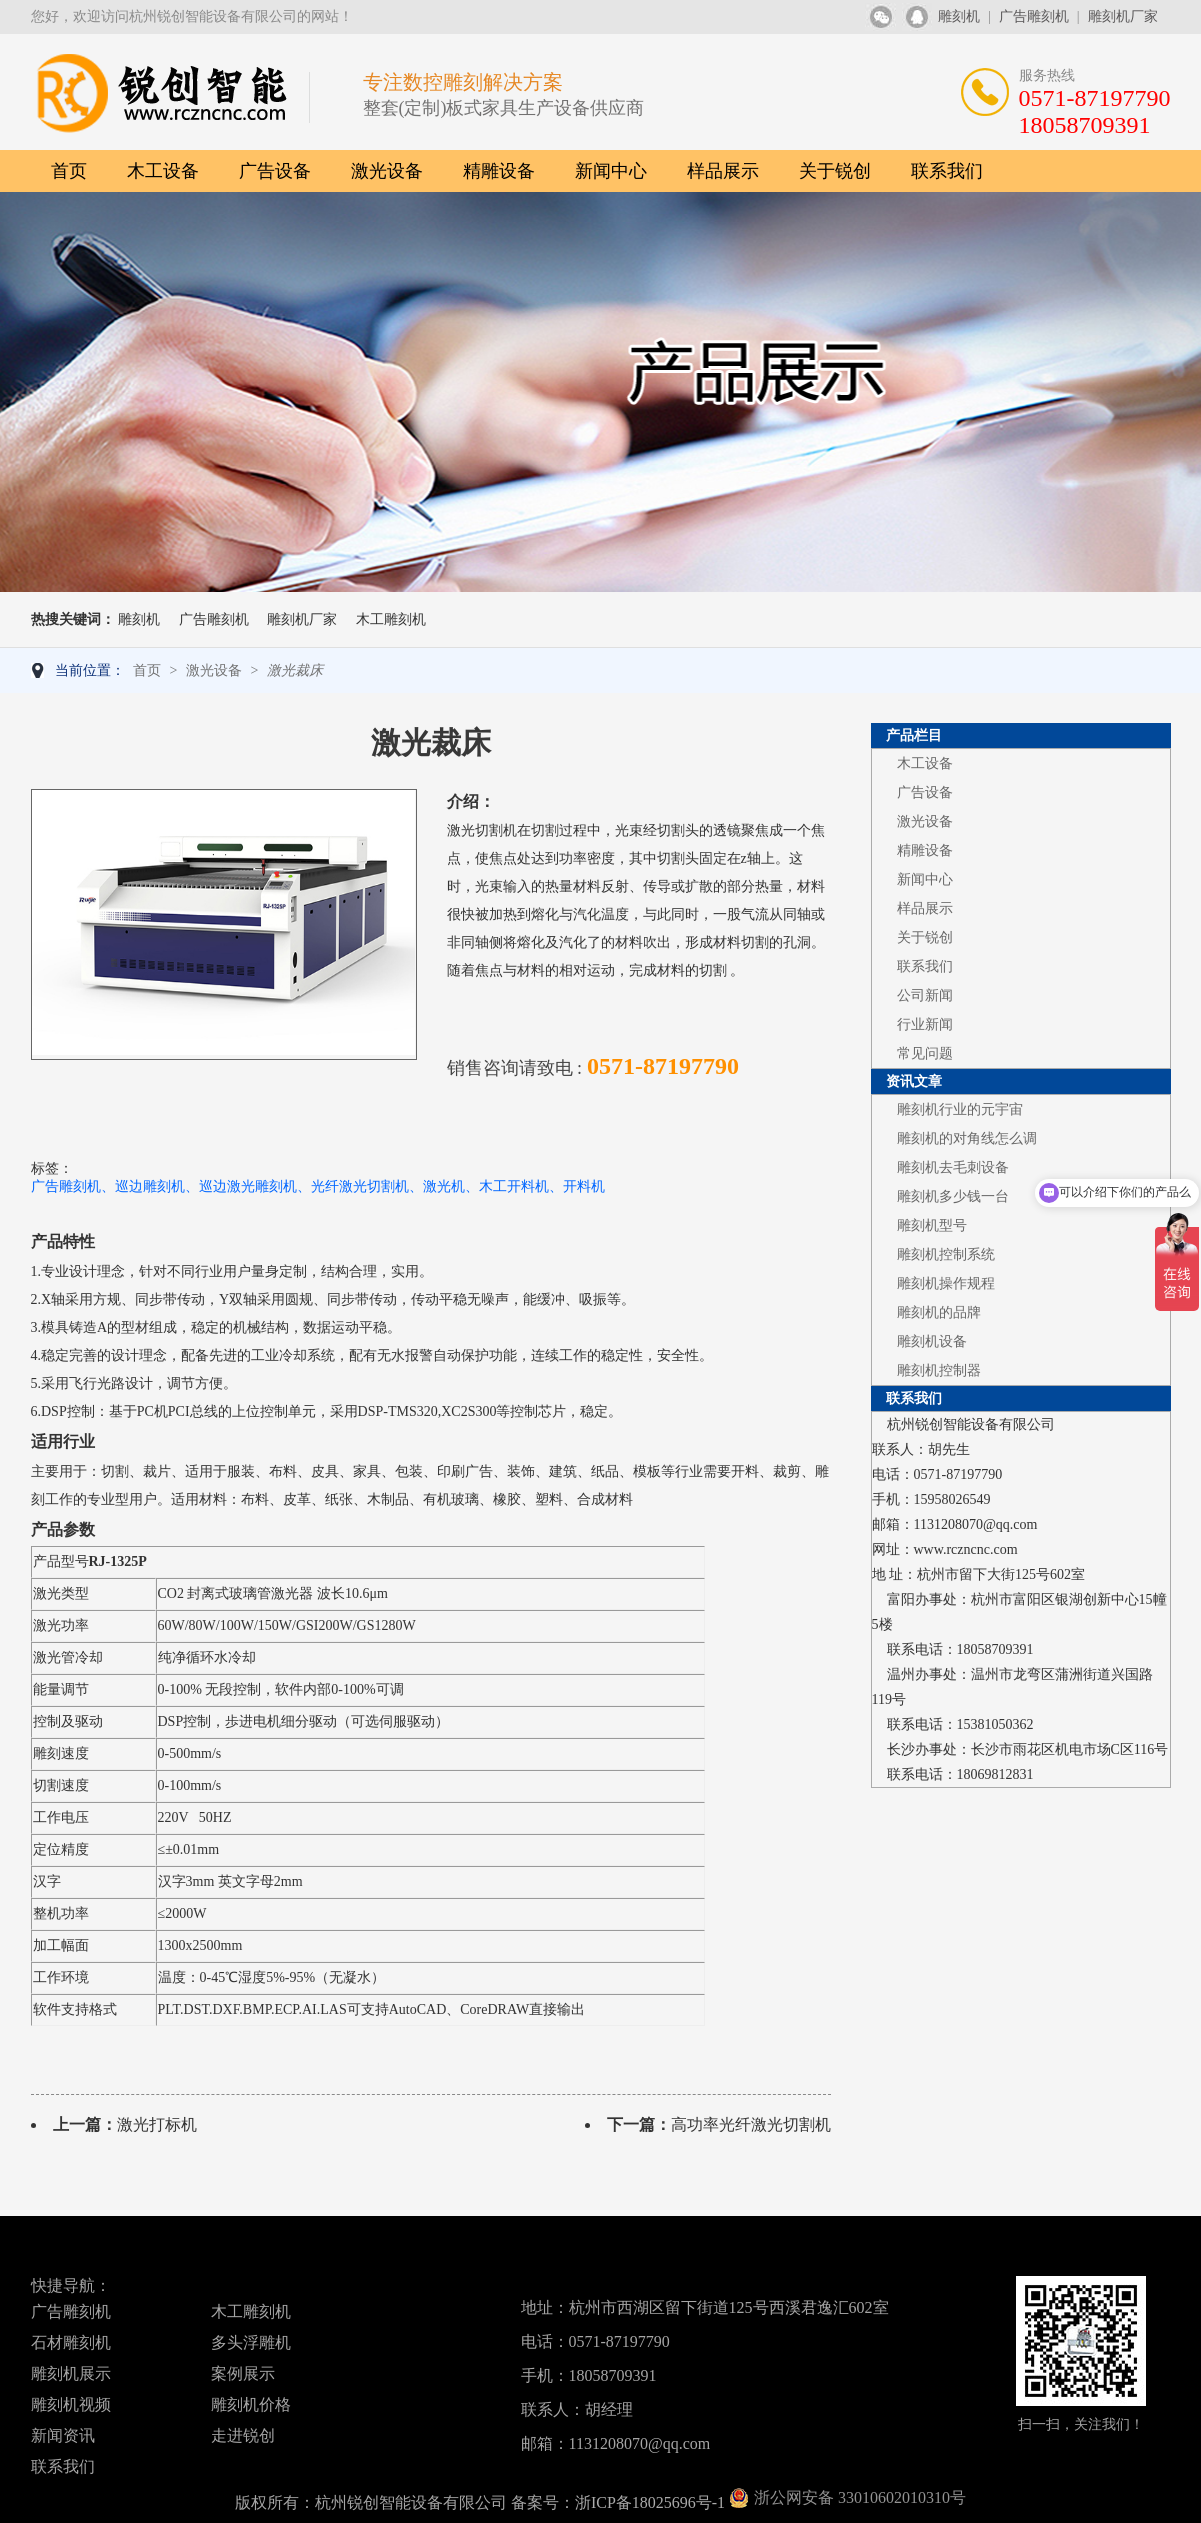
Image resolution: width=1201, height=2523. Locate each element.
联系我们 (947, 171)
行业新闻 (925, 1024)
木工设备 (163, 171)
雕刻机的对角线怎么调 (967, 1138)
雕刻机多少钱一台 (953, 1196)
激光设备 (387, 171)
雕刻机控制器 (939, 1370)
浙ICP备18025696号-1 (650, 2502)
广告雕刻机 (1034, 16)
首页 (69, 171)
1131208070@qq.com (976, 1524)
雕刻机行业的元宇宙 (960, 1109)
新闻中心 (611, 171)
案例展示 (243, 2373)
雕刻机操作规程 (946, 1283)
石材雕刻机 (71, 2342)
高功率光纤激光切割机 (751, 2124)
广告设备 (275, 171)
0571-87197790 (958, 1474)
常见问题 (925, 1053)
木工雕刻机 (391, 619)
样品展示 (723, 171)
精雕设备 (499, 171)
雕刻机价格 (251, 2404)
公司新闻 (925, 995)
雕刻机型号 (932, 1225)
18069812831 (995, 1774)
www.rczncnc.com (966, 1549)
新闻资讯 (63, 2435)
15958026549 (952, 1499)
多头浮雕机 (251, 2342)
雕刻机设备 (932, 1341)
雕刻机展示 (71, 2373)
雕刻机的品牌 (939, 1312)
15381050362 (995, 1724)
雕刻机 (959, 16)
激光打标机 (157, 2124)
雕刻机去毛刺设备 (953, 1167)
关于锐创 (835, 171)
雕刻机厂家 (1123, 16)
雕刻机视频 (71, 2404)
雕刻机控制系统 (946, 1254)
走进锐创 (243, 2435)
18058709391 (995, 1649)
